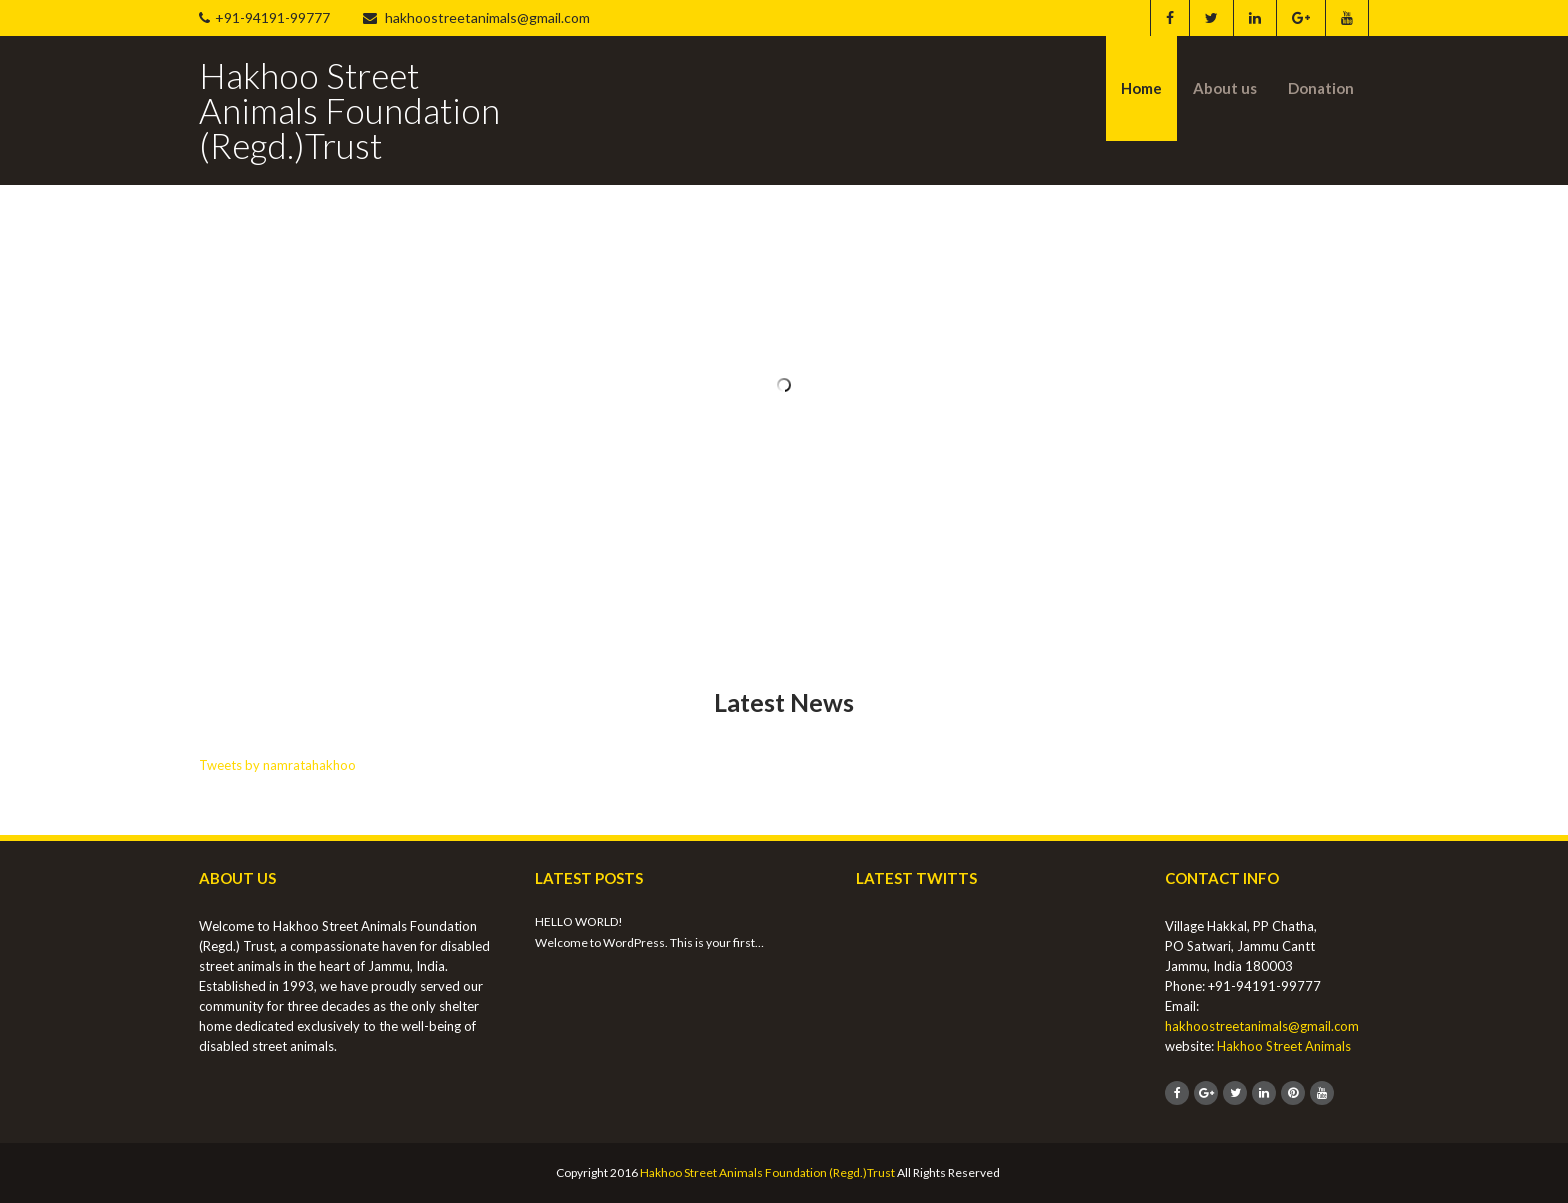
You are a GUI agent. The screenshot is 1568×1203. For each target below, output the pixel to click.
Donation (1321, 88)
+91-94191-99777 (264, 17)
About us (1225, 88)
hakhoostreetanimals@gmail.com (476, 17)
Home (1141, 88)
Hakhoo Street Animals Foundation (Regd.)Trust (767, 1172)
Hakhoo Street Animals (1284, 1046)
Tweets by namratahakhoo (277, 765)
